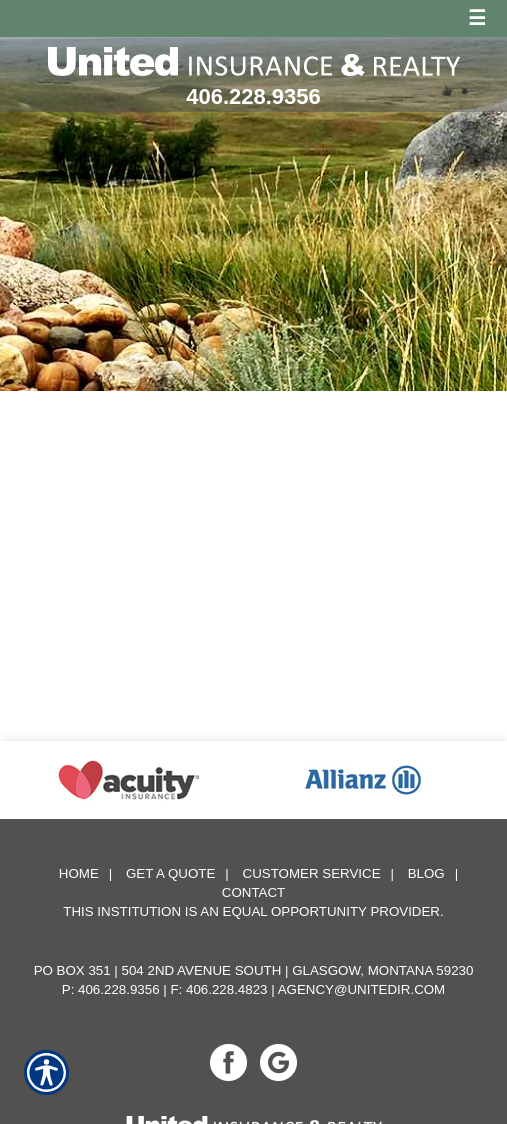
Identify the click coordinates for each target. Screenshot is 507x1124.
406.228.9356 (253, 96)
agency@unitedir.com (362, 983)
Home (79, 867)
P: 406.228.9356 (111, 983)
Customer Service (312, 867)
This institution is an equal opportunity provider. (253, 905)
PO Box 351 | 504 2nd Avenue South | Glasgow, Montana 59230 (254, 964)
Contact (253, 886)
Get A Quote (170, 867)
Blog (426, 867)
